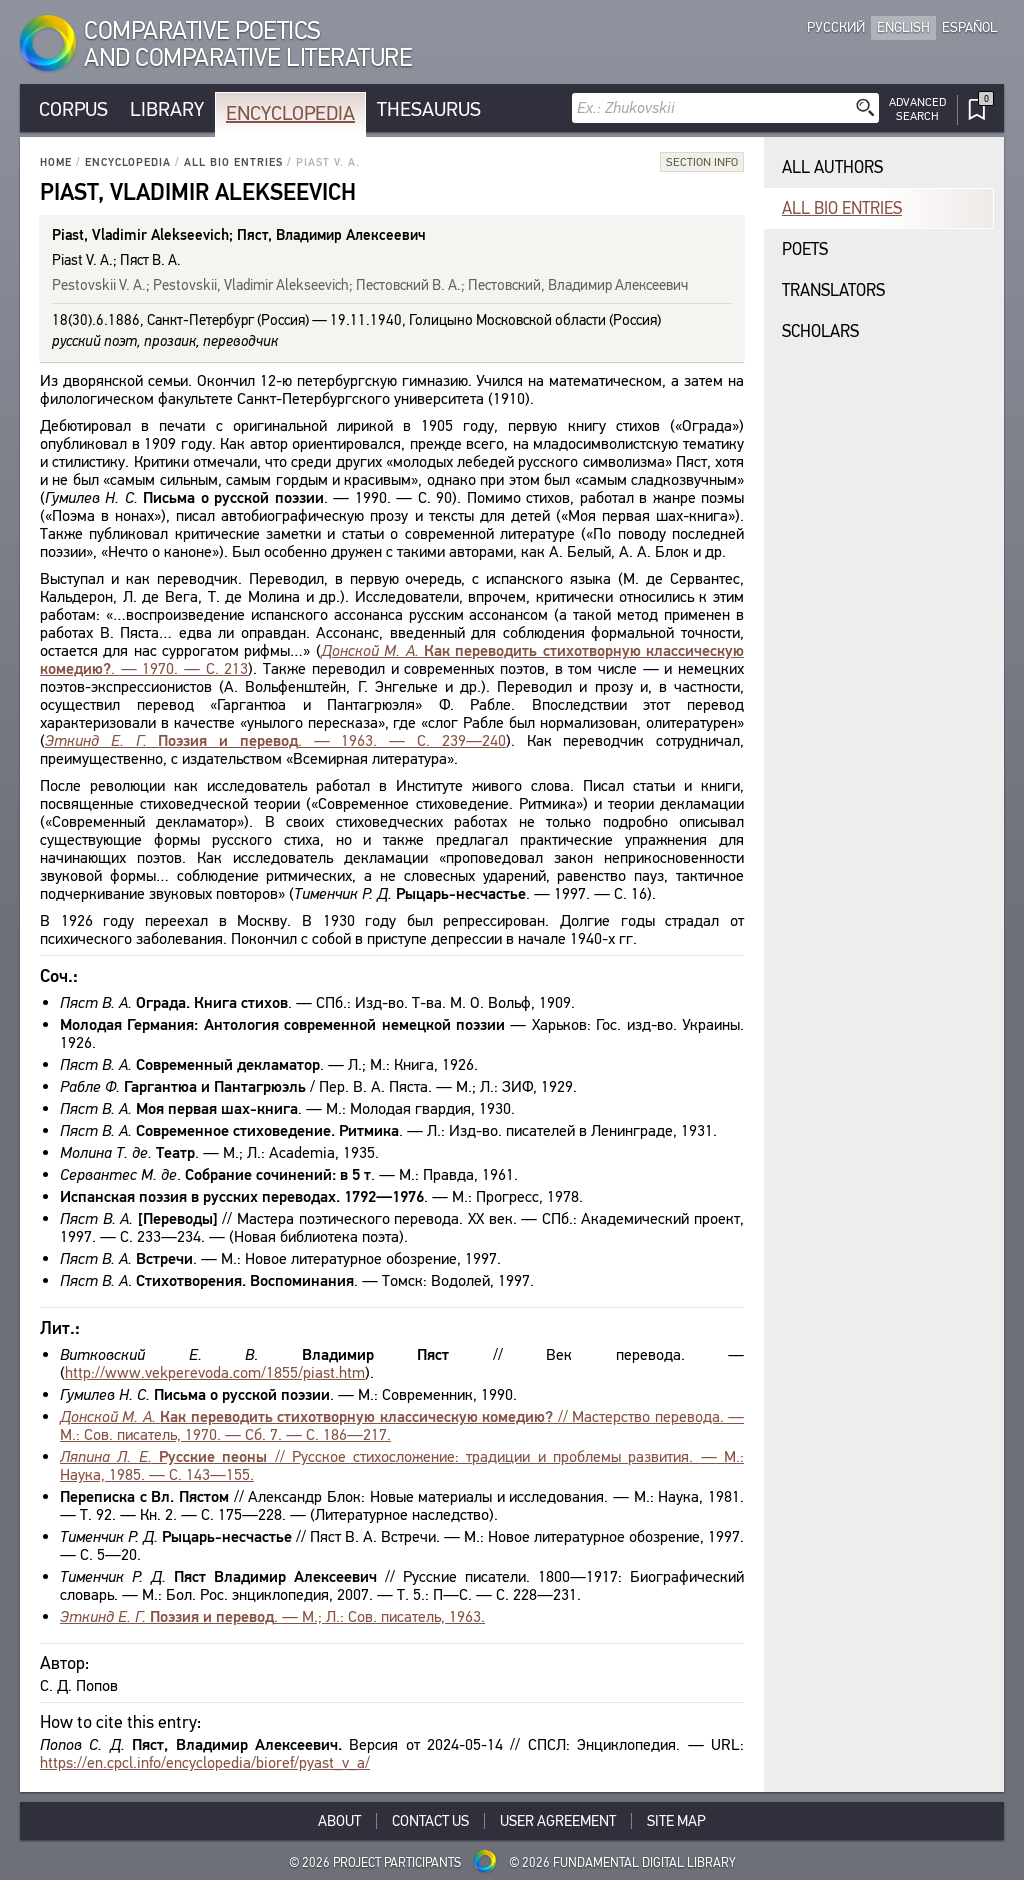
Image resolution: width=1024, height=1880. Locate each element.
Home (56, 162)
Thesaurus (429, 109)
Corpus (73, 109)
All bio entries (233, 162)
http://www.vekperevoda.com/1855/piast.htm (215, 1372)
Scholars (820, 331)
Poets (805, 249)
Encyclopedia (290, 113)
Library (167, 109)
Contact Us (430, 1821)
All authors (832, 167)
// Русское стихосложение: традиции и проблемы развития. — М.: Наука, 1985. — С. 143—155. (402, 1465)
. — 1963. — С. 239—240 (275, 740)
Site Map (676, 1821)
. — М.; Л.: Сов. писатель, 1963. (272, 1616)
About (339, 1821)
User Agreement (558, 1821)
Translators (833, 290)
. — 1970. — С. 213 (392, 659)
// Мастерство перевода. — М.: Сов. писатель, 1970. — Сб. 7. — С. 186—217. (402, 1425)
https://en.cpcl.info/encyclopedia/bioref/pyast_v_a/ (205, 1762)
